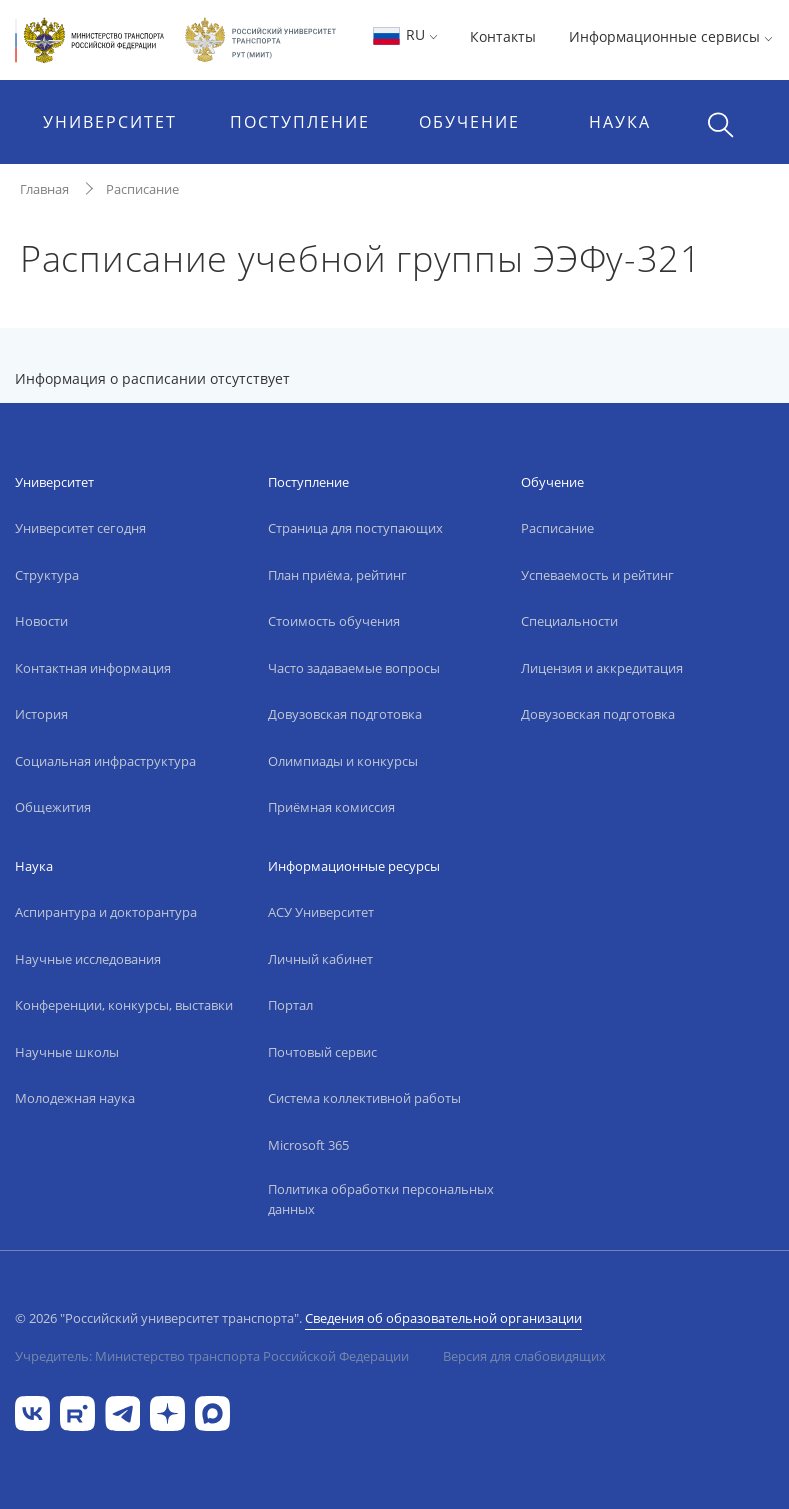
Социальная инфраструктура (105, 761)
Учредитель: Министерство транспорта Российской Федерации (212, 1356)
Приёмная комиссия (331, 807)
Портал (290, 1005)
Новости (41, 621)
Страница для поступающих (355, 528)
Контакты (503, 36)
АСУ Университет (321, 912)
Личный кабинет (320, 959)
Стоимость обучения (334, 621)
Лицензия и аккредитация (602, 668)
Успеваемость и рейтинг (597, 575)
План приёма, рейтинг (337, 575)
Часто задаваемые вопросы (354, 668)
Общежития (53, 807)
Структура (47, 575)
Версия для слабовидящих (524, 1356)
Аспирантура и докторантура (106, 912)
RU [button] (404, 34)
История (41, 714)
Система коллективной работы (364, 1098)
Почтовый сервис (322, 1052)
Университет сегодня (80, 528)
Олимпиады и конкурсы (343, 761)
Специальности (569, 621)
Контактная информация (93, 668)
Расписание (142, 189)
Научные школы (67, 1052)
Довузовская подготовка (345, 714)
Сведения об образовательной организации (443, 1318)
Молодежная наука (75, 1098)
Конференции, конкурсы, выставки (124, 1005)
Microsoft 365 (308, 1145)
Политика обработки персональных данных (381, 1199)
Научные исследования (88, 959)
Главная (44, 189)
